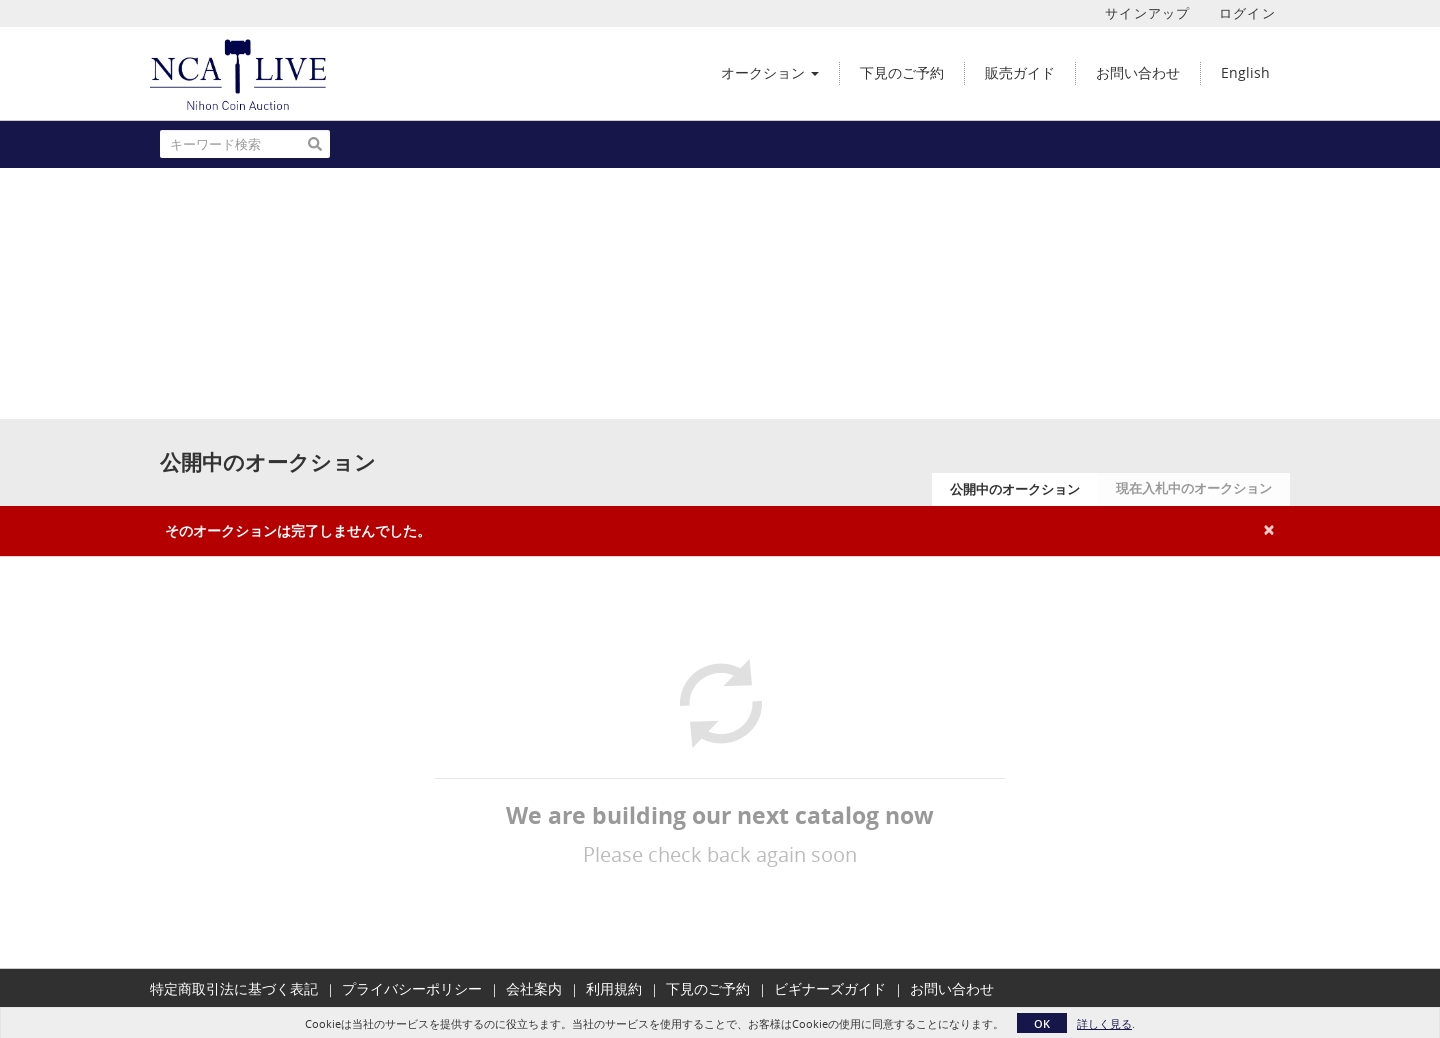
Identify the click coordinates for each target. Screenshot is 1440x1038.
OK (1042, 1023)
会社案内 (534, 988)
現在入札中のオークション (1194, 488)
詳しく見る (1104, 1023)
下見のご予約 (708, 988)
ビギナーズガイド (830, 988)
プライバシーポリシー (412, 988)
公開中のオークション (1015, 489)
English (1245, 72)
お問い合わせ (952, 988)
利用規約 (614, 988)
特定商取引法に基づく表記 (234, 988)
